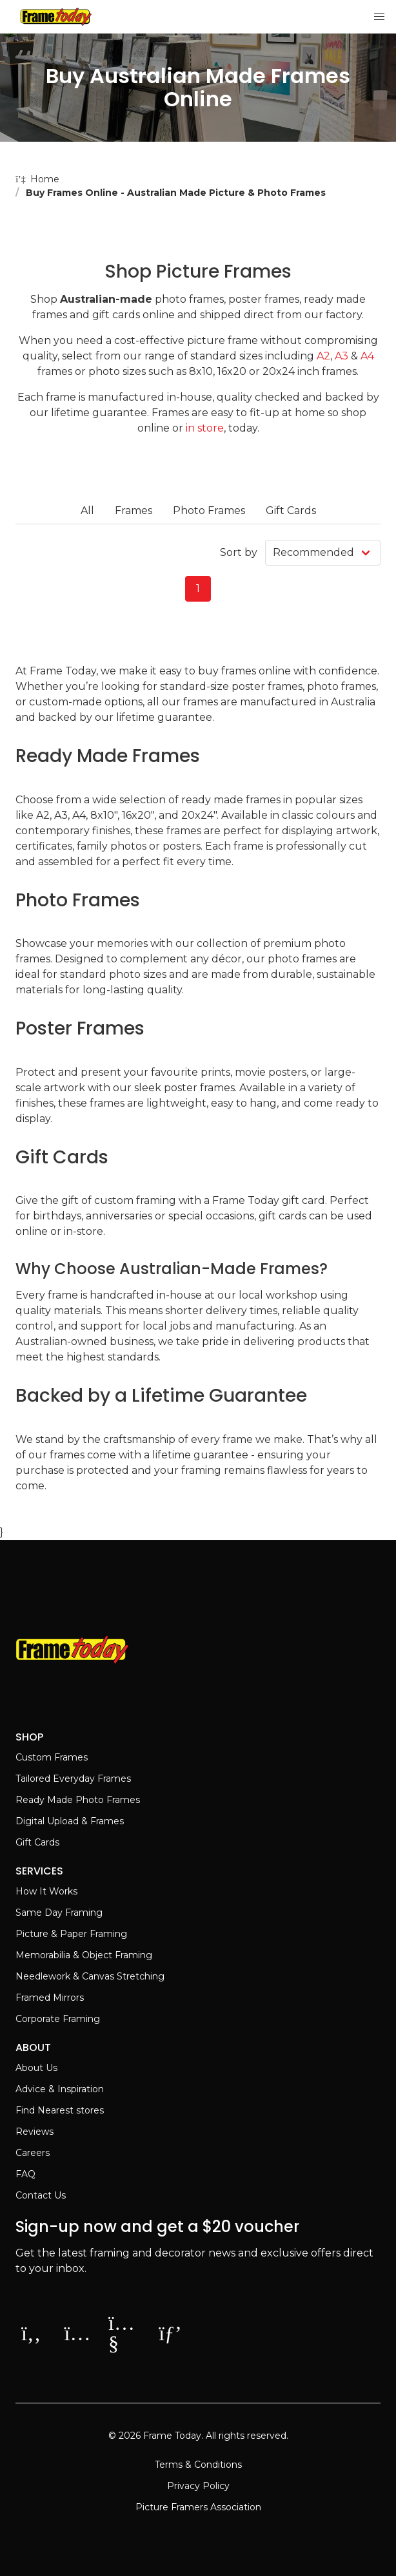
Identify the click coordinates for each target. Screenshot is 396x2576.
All (87, 510)
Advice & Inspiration (59, 2089)
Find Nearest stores (59, 2110)
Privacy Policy (198, 2486)
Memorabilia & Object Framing (83, 1955)
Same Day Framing (59, 1912)
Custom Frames (51, 1757)
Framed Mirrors (49, 1997)
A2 (323, 356)
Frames (133, 510)
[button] (379, 16)
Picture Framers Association (198, 2507)
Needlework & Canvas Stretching (89, 1976)
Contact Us (40, 2195)
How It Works (46, 1891)
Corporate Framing (57, 2019)
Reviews (34, 2131)
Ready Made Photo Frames (77, 1800)
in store (205, 428)
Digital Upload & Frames (69, 1821)
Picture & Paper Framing (71, 1934)
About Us (36, 2068)
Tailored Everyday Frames (73, 1778)
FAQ (25, 2174)
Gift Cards (291, 510)
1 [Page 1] (198, 588)
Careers (32, 2153)
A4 (367, 356)
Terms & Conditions (198, 2464)
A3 (341, 356)
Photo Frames (209, 510)
